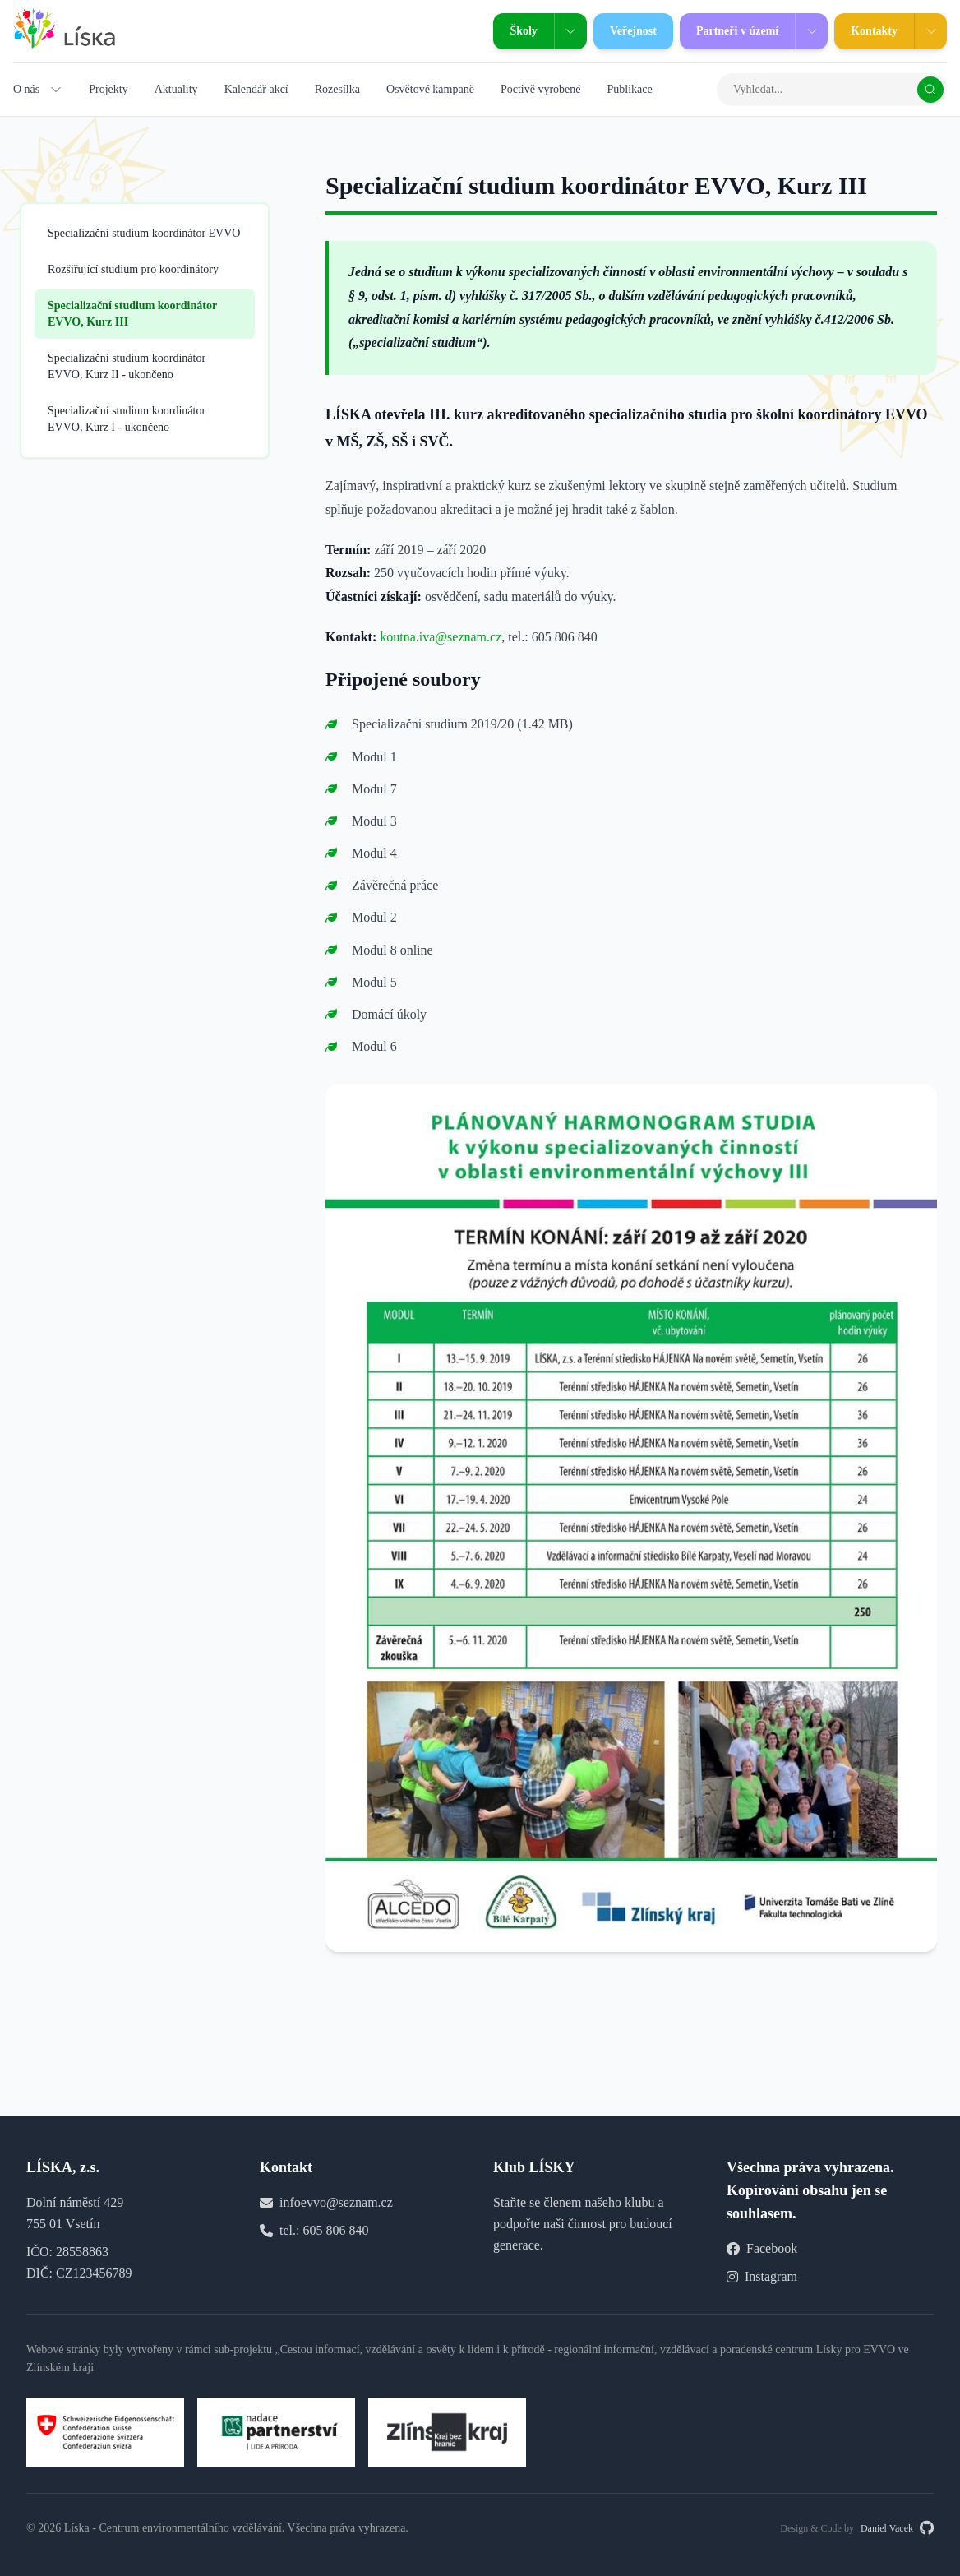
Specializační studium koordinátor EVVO (144, 233)
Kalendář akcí (256, 89)
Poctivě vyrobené (541, 89)
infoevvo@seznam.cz (336, 2202)
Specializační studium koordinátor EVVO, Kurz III (132, 313)
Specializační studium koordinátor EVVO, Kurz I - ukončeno (126, 419)
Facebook (762, 2248)
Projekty (108, 89)
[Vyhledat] (930, 89)
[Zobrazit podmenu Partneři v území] (811, 31)
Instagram (762, 2276)
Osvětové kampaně (430, 89)
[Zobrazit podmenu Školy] (570, 31)
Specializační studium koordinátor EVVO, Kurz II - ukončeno (126, 366)
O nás (26, 89)
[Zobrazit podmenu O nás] (56, 89)
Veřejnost (625, 31)
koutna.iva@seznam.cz (440, 637)
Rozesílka (337, 89)
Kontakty (866, 31)
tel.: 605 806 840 (323, 2230)
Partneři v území (729, 31)
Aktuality (176, 89)
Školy (515, 31)
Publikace (629, 89)
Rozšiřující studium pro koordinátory (133, 269)
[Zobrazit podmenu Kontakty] (930, 31)
